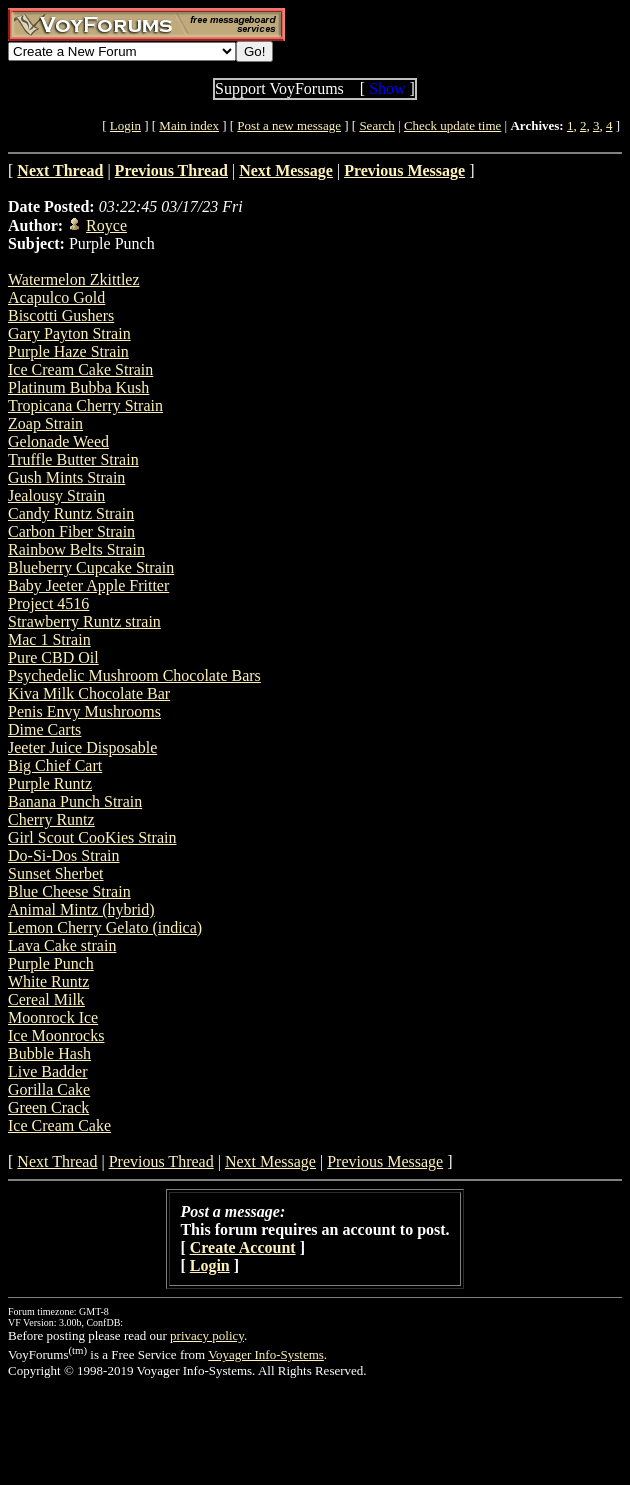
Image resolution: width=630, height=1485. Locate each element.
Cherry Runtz (51, 819)
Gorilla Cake (49, 1089)
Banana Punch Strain (75, 801)
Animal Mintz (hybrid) (81, 909)
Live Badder (48, 1071)
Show (387, 88)
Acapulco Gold (56, 297)
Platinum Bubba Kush (78, 387)
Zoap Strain (45, 423)
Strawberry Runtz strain (84, 621)
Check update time (452, 125)
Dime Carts (44, 729)
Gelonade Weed (58, 441)
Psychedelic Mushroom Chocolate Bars (134, 675)
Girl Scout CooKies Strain (92, 837)
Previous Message (385, 1161)
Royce (106, 225)
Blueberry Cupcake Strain (91, 567)
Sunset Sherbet (56, 873)
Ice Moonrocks (56, 1035)
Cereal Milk (46, 999)
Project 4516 (48, 603)
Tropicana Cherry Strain (85, 405)
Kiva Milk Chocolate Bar (89, 693)
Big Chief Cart (55, 765)
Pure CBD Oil (53, 657)
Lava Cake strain (62, 945)
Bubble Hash (49, 1053)
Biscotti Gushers (61, 315)
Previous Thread (161, 1161)
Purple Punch (51, 963)
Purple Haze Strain (68, 351)
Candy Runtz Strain (71, 513)
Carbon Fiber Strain (71, 531)
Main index (189, 125)
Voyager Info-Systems (266, 1354)
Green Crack (48, 1107)
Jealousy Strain (56, 495)
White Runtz (48, 981)
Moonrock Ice (53, 1017)
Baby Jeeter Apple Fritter (88, 585)
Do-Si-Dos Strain (64, 855)
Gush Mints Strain (66, 477)
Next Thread (57, 1161)
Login (125, 125)
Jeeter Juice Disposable (82, 747)
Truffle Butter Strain (73, 459)
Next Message (270, 1161)
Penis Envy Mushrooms (84, 711)
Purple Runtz (50, 783)
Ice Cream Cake (59, 1125)
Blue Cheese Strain (69, 891)
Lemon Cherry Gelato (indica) (105, 927)
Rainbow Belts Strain (76, 549)
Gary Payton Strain (69, 333)
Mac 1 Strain (49, 639)
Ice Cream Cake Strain (80, 369)
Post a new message (289, 125)
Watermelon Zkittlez (74, 279)
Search (376, 125)
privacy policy (207, 1335)
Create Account (243, 1247)
